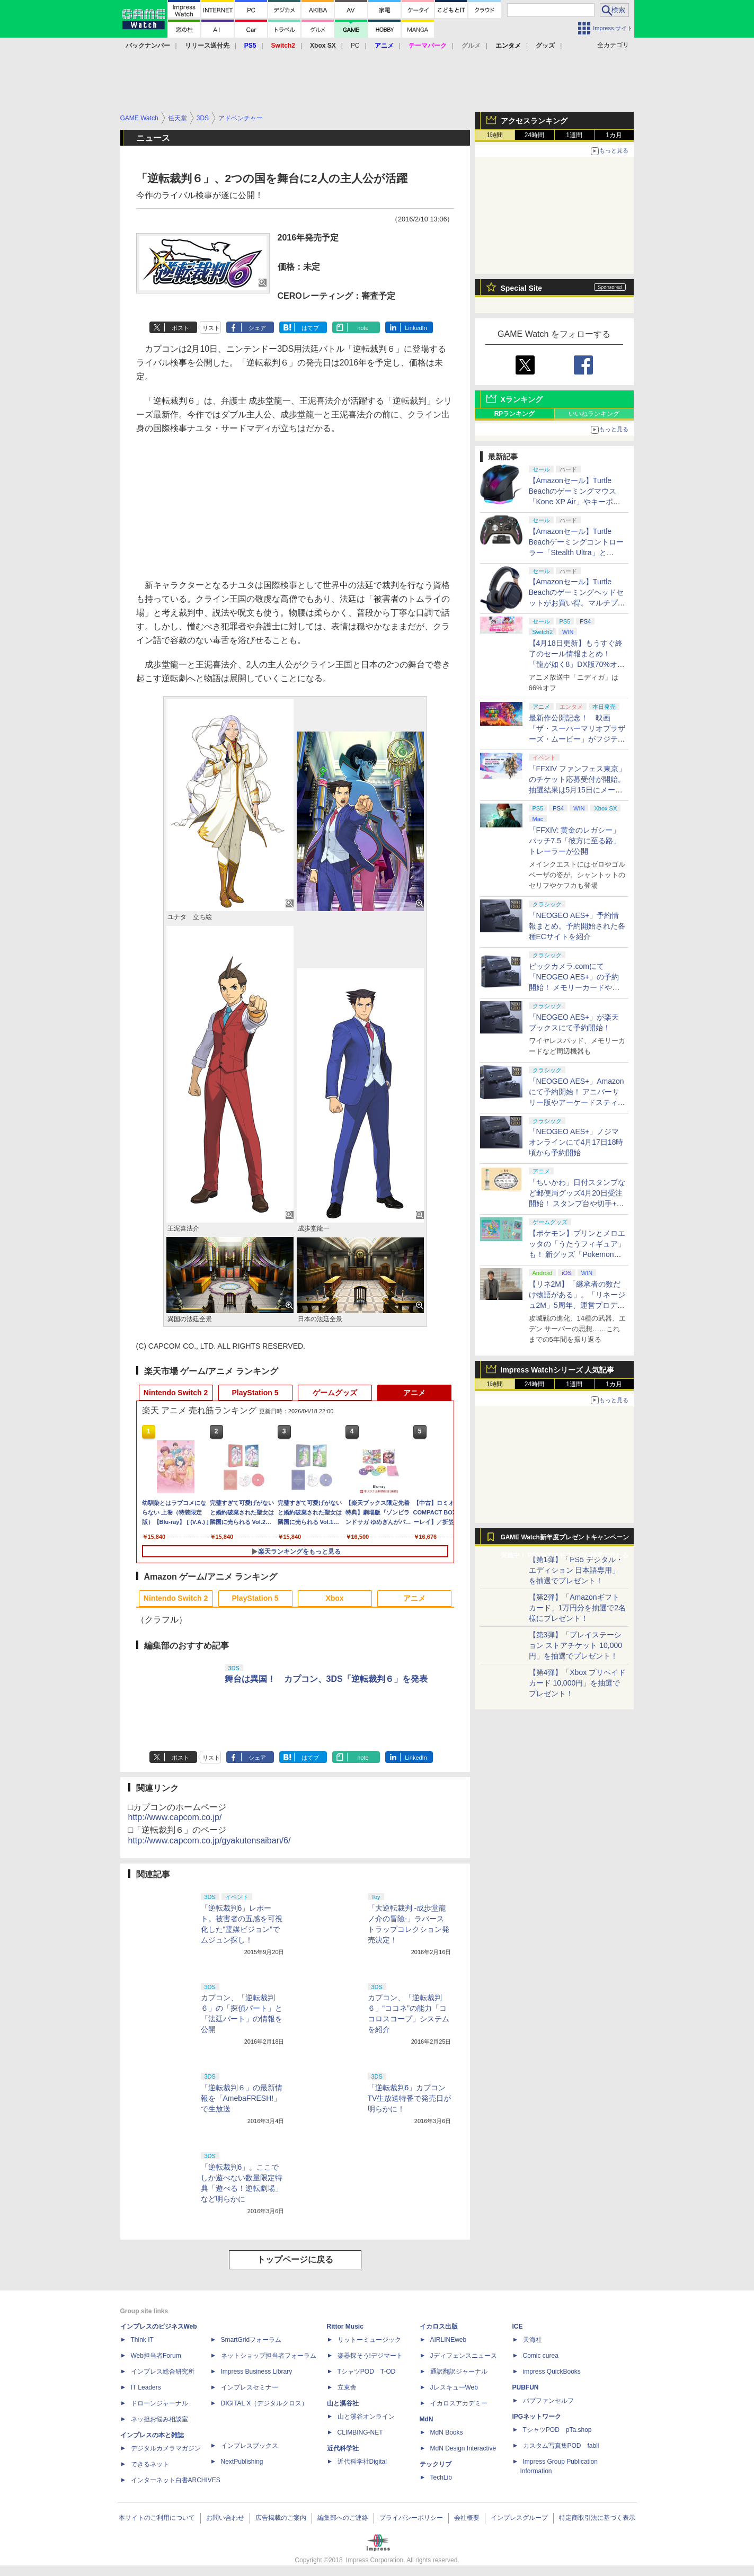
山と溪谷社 (343, 2403)
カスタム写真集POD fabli (561, 2445)
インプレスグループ (519, 2517)
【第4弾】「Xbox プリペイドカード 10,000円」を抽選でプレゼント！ (577, 1683)
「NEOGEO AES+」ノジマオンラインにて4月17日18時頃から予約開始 (576, 1142)
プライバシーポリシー (411, 2517)
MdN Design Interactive (463, 2448)
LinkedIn (416, 328)
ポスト (180, 328)
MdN (426, 2419)
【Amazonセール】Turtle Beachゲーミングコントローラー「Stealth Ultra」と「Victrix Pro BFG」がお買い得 (576, 552)
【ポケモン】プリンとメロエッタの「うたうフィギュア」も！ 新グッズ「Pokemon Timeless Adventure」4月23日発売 (577, 1254)
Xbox (334, 1598)
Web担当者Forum (156, 2355)
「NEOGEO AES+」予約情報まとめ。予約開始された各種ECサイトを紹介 (577, 926)
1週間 (574, 135)
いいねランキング (594, 413)
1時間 (494, 135)
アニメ (414, 1392)
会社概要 (467, 2517)
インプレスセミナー (249, 2387)
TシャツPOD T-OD (367, 2371)
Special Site (522, 288)
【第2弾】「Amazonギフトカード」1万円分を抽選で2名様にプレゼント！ (577, 1608)
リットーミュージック (369, 2339)
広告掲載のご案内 (280, 2517)
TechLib (441, 2477)
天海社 (532, 2339)
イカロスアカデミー (458, 2403)
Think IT (142, 2339)
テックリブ (435, 2464)
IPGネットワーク (537, 2416)
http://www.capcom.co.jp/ (175, 1817)
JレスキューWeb (454, 2387)
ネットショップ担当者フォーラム (268, 2355)
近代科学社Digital (362, 2461)
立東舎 (347, 2387)
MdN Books (446, 2432)
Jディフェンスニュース (463, 2355)
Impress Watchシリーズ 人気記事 (558, 1370)
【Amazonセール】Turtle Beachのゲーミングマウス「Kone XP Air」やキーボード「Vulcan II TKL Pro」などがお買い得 (576, 501)
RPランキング (514, 413)
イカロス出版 (439, 2326)
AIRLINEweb (448, 2339)
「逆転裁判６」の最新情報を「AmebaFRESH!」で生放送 (241, 2098)
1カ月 (614, 135)
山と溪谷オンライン (366, 2416)
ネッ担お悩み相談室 (159, 2419)
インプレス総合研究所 (162, 2371)
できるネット (150, 2464)
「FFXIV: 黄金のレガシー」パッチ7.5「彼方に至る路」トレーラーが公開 (574, 840)
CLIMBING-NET (360, 2432)
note (362, 328)
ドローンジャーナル (159, 2403)
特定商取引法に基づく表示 (597, 2517)
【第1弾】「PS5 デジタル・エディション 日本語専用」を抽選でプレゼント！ (576, 1570)
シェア (257, 328)
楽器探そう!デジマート (370, 2355)
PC (355, 45)
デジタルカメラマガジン (166, 2448)
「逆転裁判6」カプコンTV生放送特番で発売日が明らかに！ (409, 2098)
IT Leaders (146, 2387)
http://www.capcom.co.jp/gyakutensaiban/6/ (209, 1840)
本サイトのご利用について (157, 2517)
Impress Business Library (256, 2371)
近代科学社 (343, 2448)
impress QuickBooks (552, 2371)
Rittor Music (345, 2326)
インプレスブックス (249, 2445)
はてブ (310, 328)
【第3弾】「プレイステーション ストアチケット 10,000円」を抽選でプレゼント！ (576, 1645)
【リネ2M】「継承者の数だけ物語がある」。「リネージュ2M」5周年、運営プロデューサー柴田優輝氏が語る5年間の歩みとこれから (577, 1305)
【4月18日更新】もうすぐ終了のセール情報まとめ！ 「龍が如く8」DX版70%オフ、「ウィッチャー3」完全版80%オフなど (576, 664)
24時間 (534, 135)
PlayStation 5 (255, 1392)
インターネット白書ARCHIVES (175, 2480)
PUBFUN (525, 2387)
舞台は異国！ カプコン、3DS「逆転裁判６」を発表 (326, 1678)
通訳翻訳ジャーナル (458, 2371)
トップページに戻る (295, 2259)
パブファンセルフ (548, 2400)
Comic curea (540, 2355)
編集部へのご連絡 (342, 2517)
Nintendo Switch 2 (176, 1392)
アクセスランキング (534, 121)
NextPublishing (242, 2461)
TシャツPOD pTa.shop (557, 2430)
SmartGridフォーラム (251, 2339)
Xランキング (522, 399)
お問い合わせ (225, 2517)
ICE (517, 2326)
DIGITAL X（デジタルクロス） (264, 2403)
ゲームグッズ (335, 1392)
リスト (211, 328)
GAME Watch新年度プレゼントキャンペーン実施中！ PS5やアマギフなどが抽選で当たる (565, 1540)
